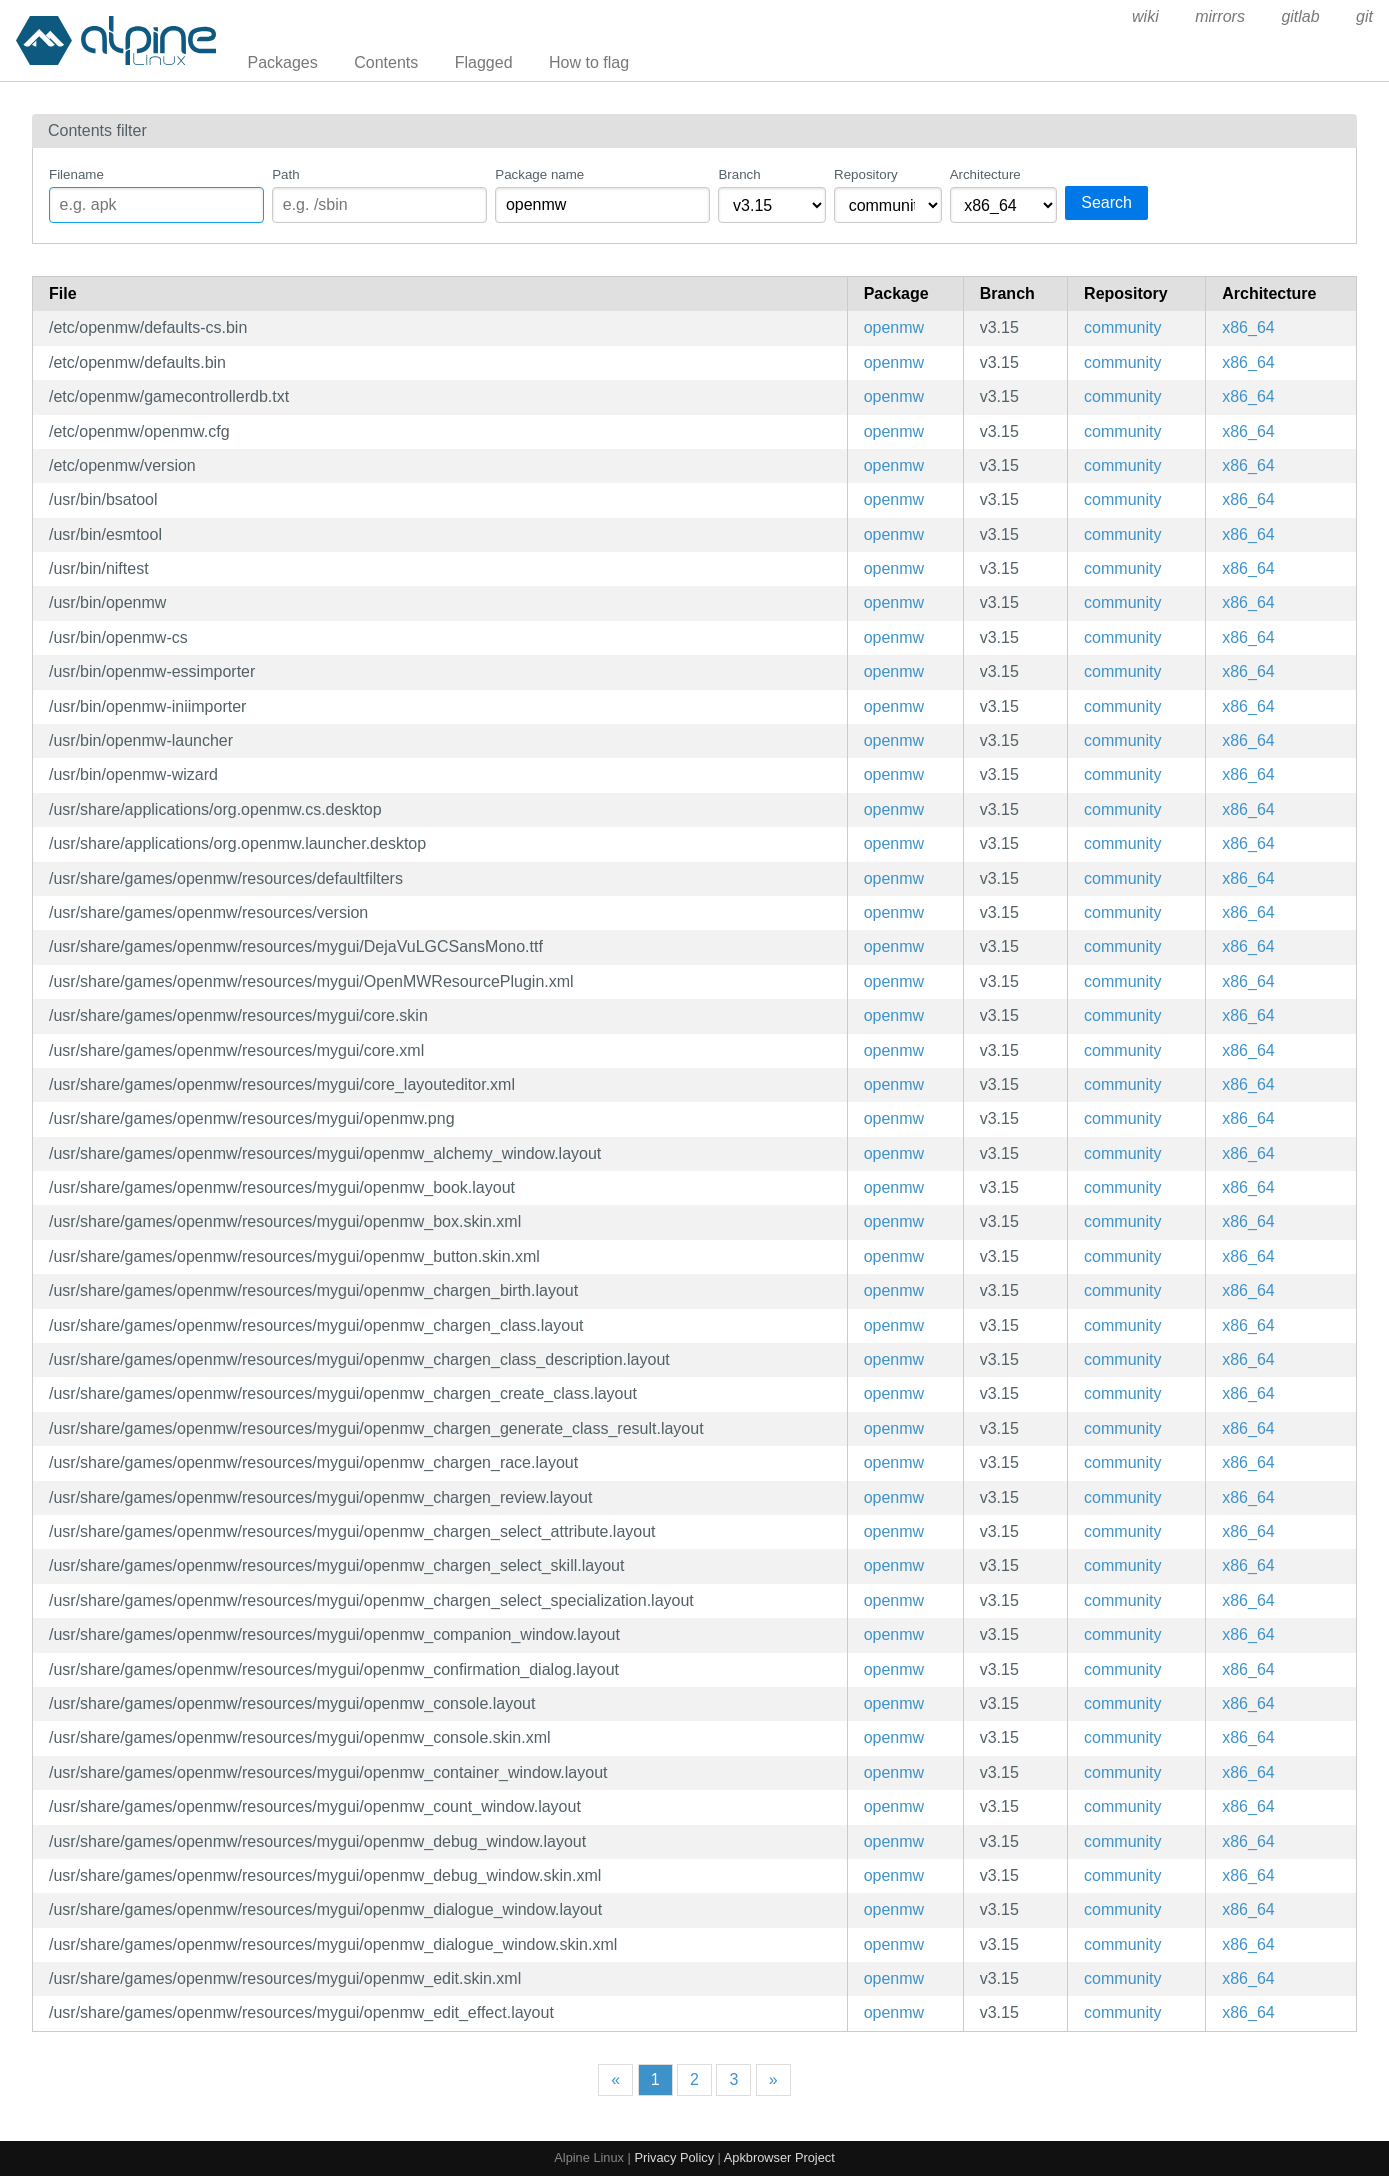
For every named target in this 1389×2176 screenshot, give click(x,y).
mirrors (1220, 16)
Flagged (484, 62)
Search (1106, 202)
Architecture (985, 174)
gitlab (1300, 16)
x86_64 (1248, 327)
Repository (866, 174)
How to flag (589, 62)
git (1364, 16)
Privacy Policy (674, 2157)
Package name (539, 174)
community (1122, 327)
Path (285, 174)
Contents (386, 62)
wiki (1145, 16)
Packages (283, 62)
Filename (76, 174)
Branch (739, 174)
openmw (894, 327)
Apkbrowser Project (779, 2157)
